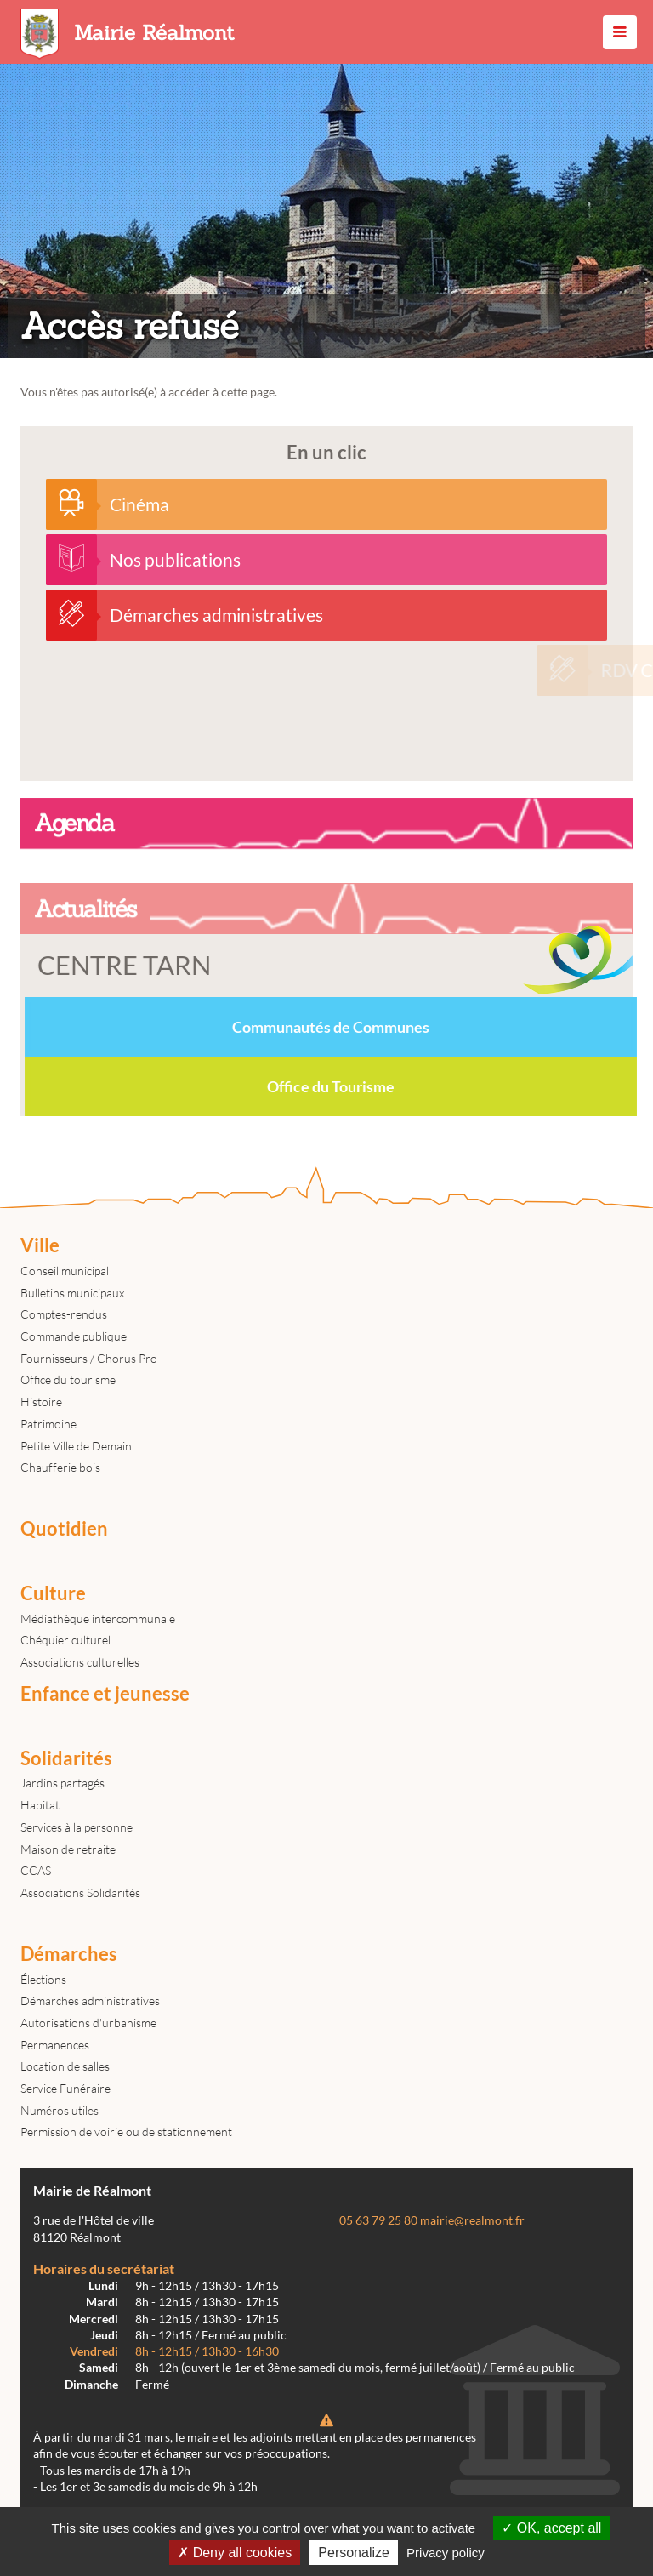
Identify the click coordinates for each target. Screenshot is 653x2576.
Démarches (68, 1954)
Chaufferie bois (60, 1467)
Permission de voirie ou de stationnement (126, 2131)
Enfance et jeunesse (105, 1694)
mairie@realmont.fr (472, 2220)
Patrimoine (48, 1423)
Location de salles (65, 2066)
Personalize (353, 2552)
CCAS (35, 1870)
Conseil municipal (64, 1270)
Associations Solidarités (80, 1892)
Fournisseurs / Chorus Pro (88, 1358)
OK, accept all (551, 2528)
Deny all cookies (235, 2552)
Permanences (54, 2044)
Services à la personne (76, 1827)
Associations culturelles (79, 1662)
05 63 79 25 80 (378, 2220)
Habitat (40, 1805)
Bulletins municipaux (72, 1292)
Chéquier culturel (65, 1640)
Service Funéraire (65, 2088)
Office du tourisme (68, 1379)
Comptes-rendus (63, 1314)
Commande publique (73, 1336)
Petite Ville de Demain (76, 1446)
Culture (53, 1593)
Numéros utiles (59, 2110)
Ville (40, 1245)
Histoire (41, 1401)
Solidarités (66, 1758)
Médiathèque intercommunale (97, 1618)
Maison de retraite (68, 1849)
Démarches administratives (90, 2000)
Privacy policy (445, 2552)
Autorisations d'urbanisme (88, 2022)
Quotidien (64, 1529)
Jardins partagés (62, 1782)
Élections (43, 1979)
